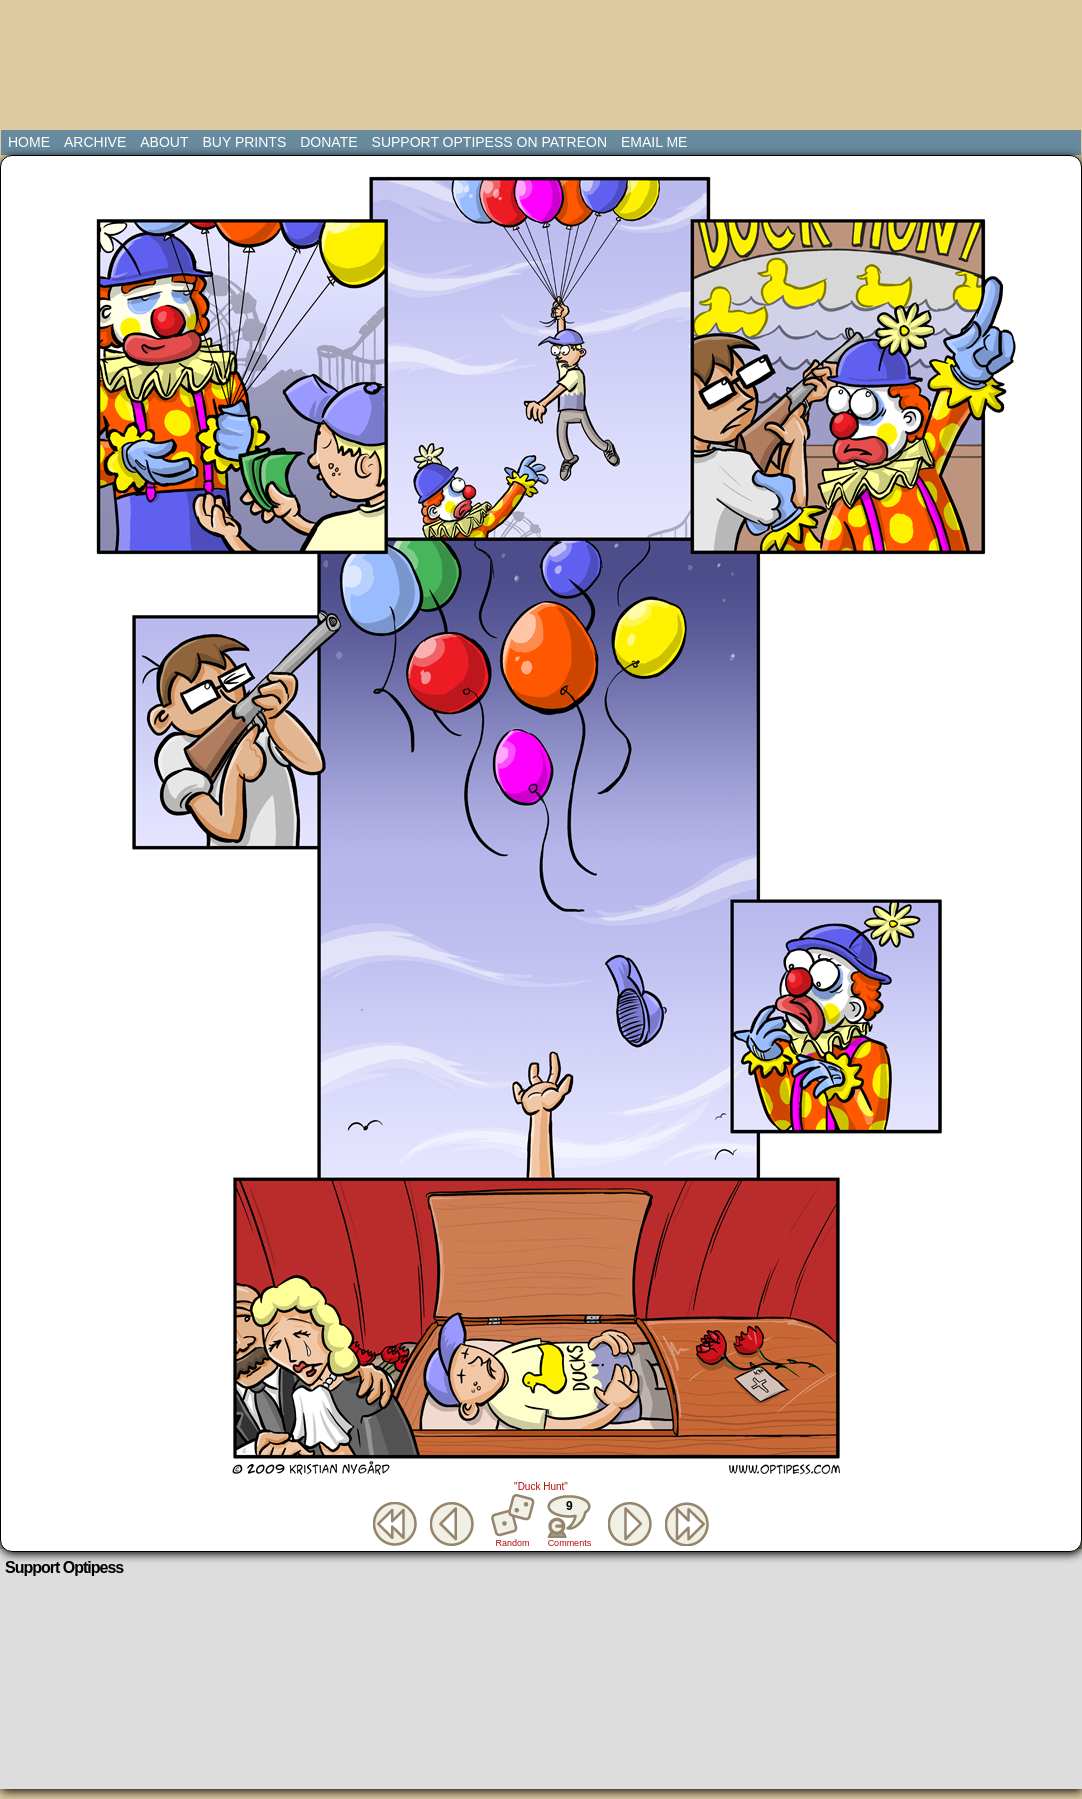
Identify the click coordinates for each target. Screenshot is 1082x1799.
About (164, 142)
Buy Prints (244, 142)
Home (29, 142)
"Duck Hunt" (541, 1486)
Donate (328, 142)
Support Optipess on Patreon (489, 142)
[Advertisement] (545, 55)
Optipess (91, 70)
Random (513, 1543)
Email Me (654, 142)
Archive (95, 142)
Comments (569, 1521)
